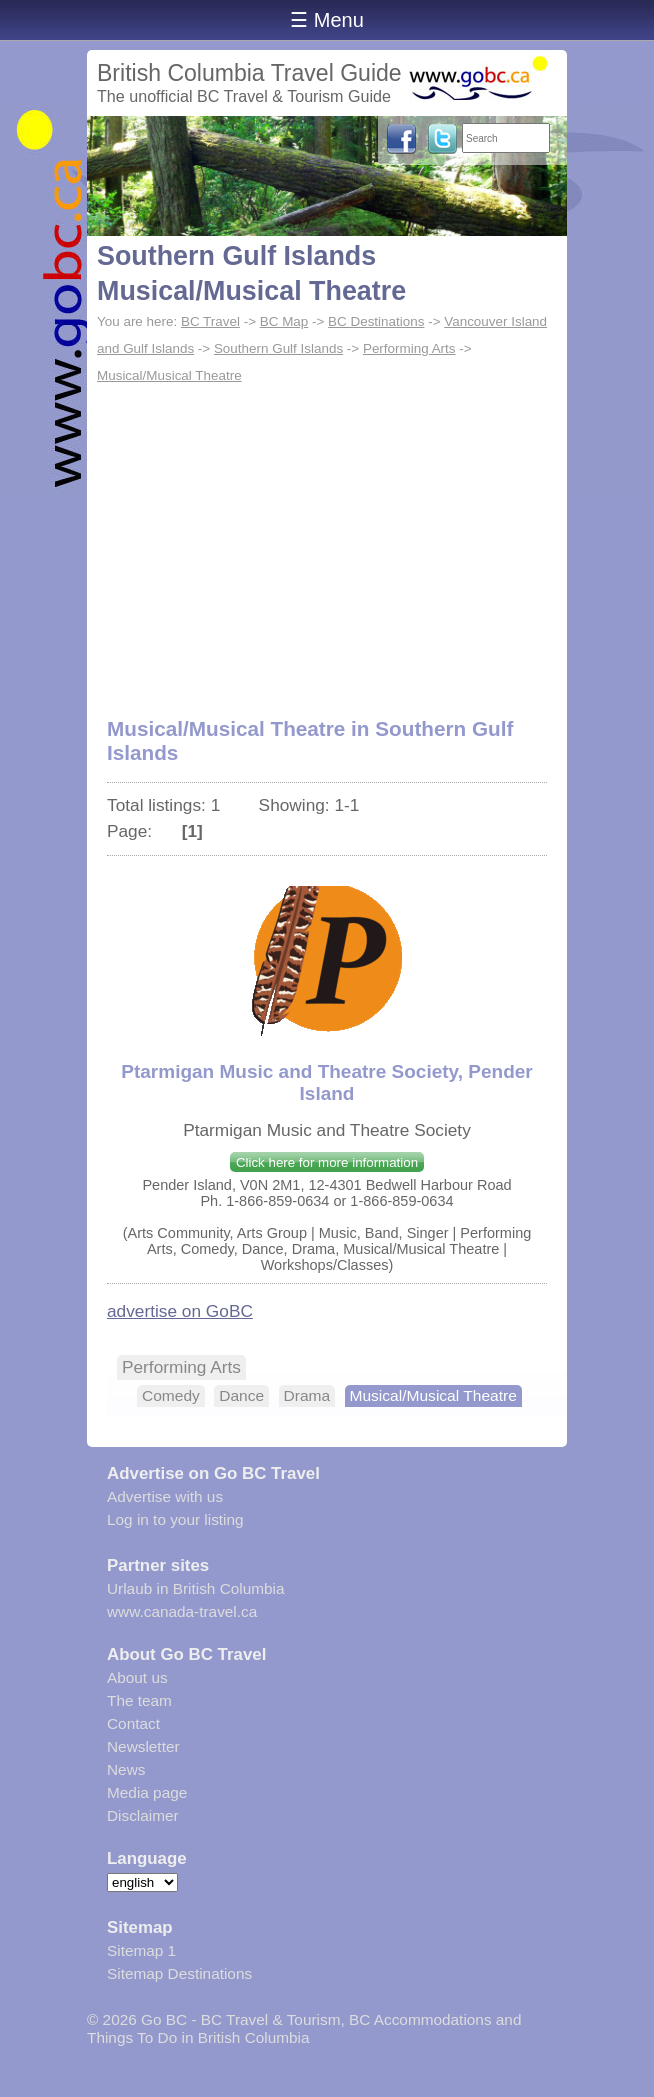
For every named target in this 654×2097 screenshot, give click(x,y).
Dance (241, 1395)
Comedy (171, 1395)
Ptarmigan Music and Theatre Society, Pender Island (326, 1082)
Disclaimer (143, 1815)
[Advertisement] (327, 540)
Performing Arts (409, 348)
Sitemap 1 (141, 1950)
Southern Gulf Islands (278, 348)
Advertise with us (165, 1496)
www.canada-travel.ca (182, 1611)
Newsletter (143, 1746)
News (126, 1769)
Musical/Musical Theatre (169, 375)
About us (137, 1677)
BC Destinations (376, 321)
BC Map (284, 321)
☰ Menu (327, 20)
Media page (147, 1792)
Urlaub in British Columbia (196, 1588)
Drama (307, 1395)
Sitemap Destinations (179, 1973)
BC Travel (210, 321)
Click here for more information (327, 1162)
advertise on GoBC (180, 1311)
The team (139, 1700)
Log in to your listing (175, 1519)
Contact (133, 1723)
